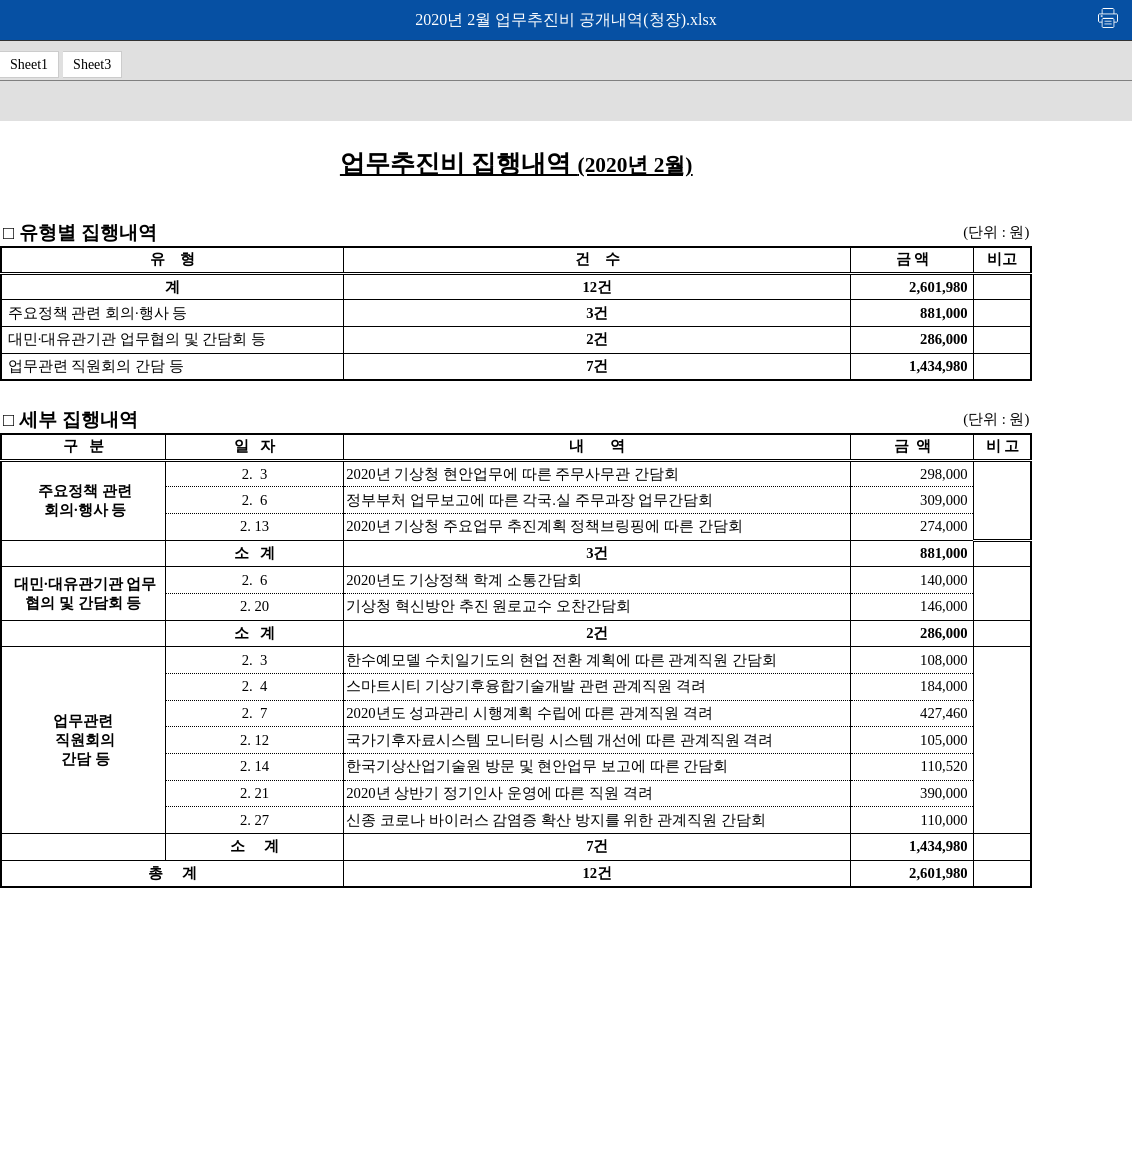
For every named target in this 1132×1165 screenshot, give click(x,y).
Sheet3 (92, 64)
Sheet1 (29, 64)
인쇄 (1109, 17)
